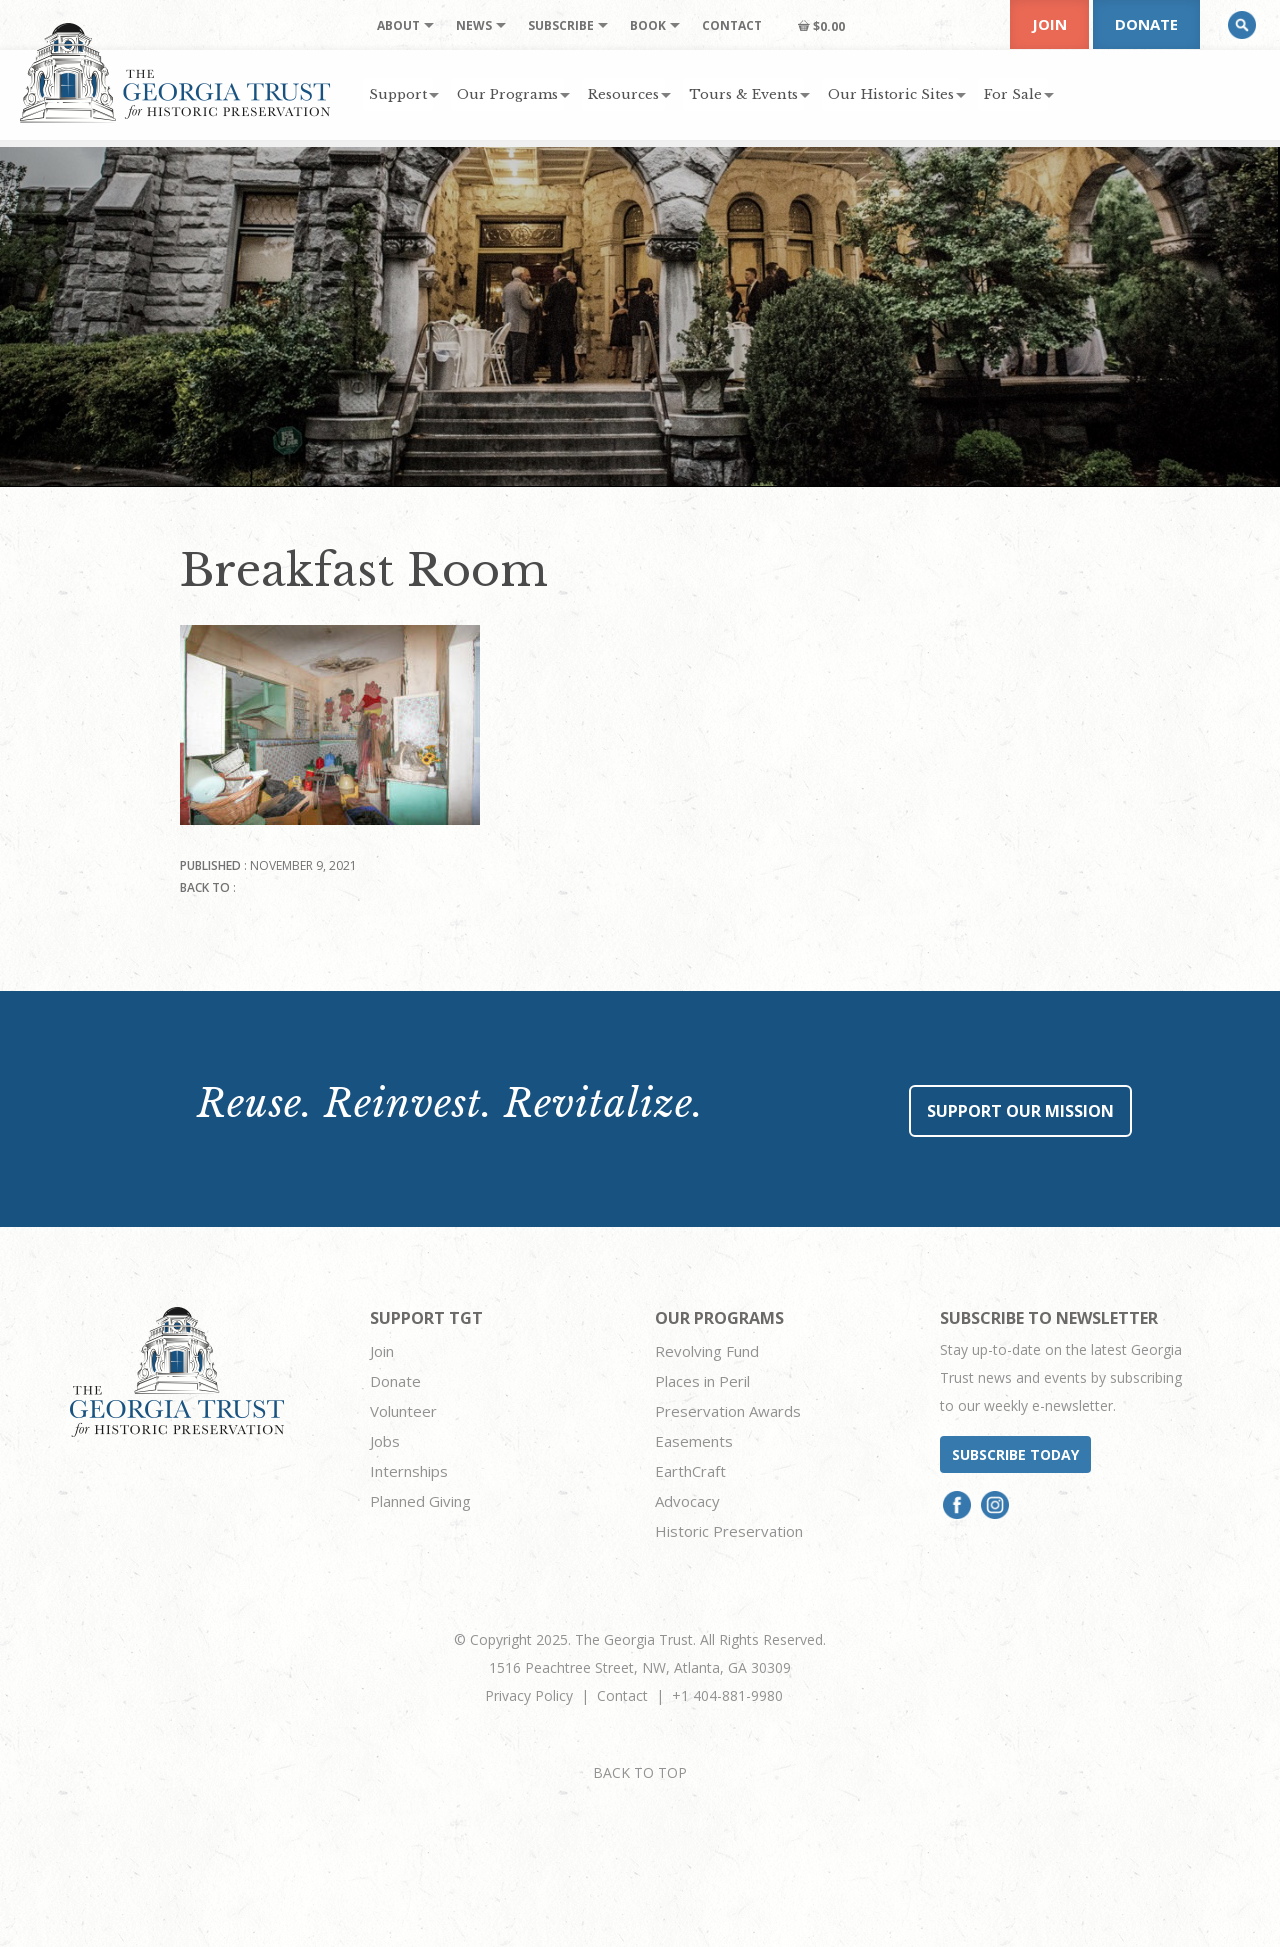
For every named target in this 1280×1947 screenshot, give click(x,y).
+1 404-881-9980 (727, 1695)
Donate (1146, 24)
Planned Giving (420, 1501)
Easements (694, 1441)
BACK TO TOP (640, 1772)
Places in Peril (702, 1381)
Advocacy (687, 1501)
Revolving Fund (707, 1351)
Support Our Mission (1020, 1111)
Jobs (385, 1441)
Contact (622, 1695)
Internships (409, 1471)
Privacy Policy (529, 1695)
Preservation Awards (728, 1411)
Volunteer (403, 1411)
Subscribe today (1015, 1454)
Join (1049, 24)
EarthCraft (690, 1471)
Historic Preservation (729, 1531)
